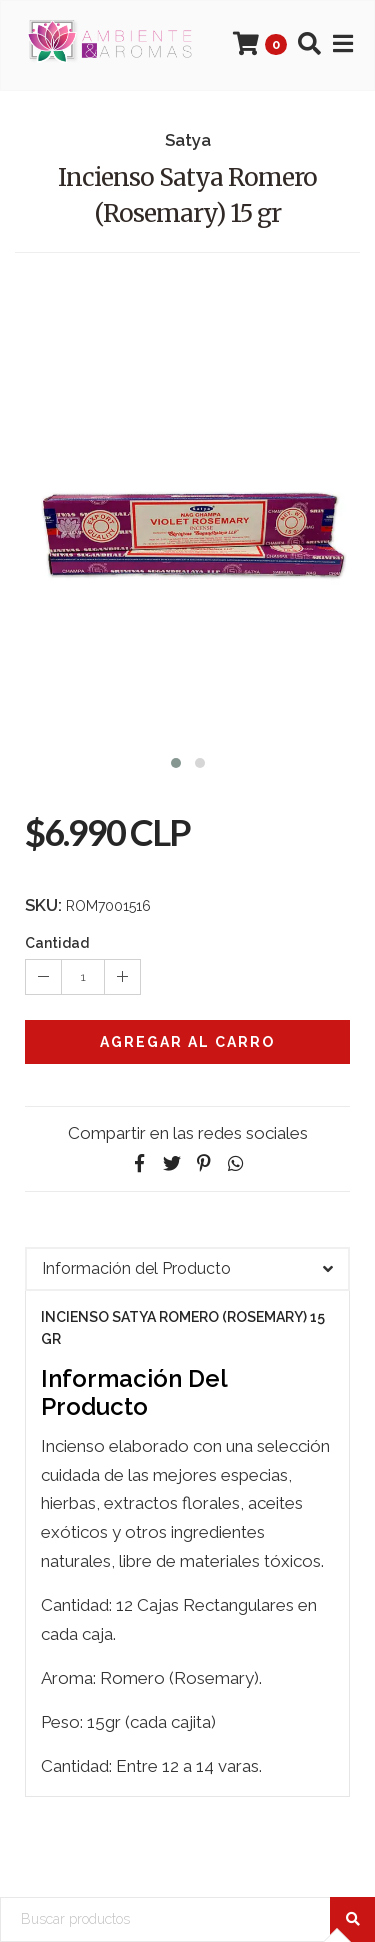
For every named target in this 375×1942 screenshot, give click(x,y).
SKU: (43, 905)
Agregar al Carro (187, 1042)
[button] (176, 760)
